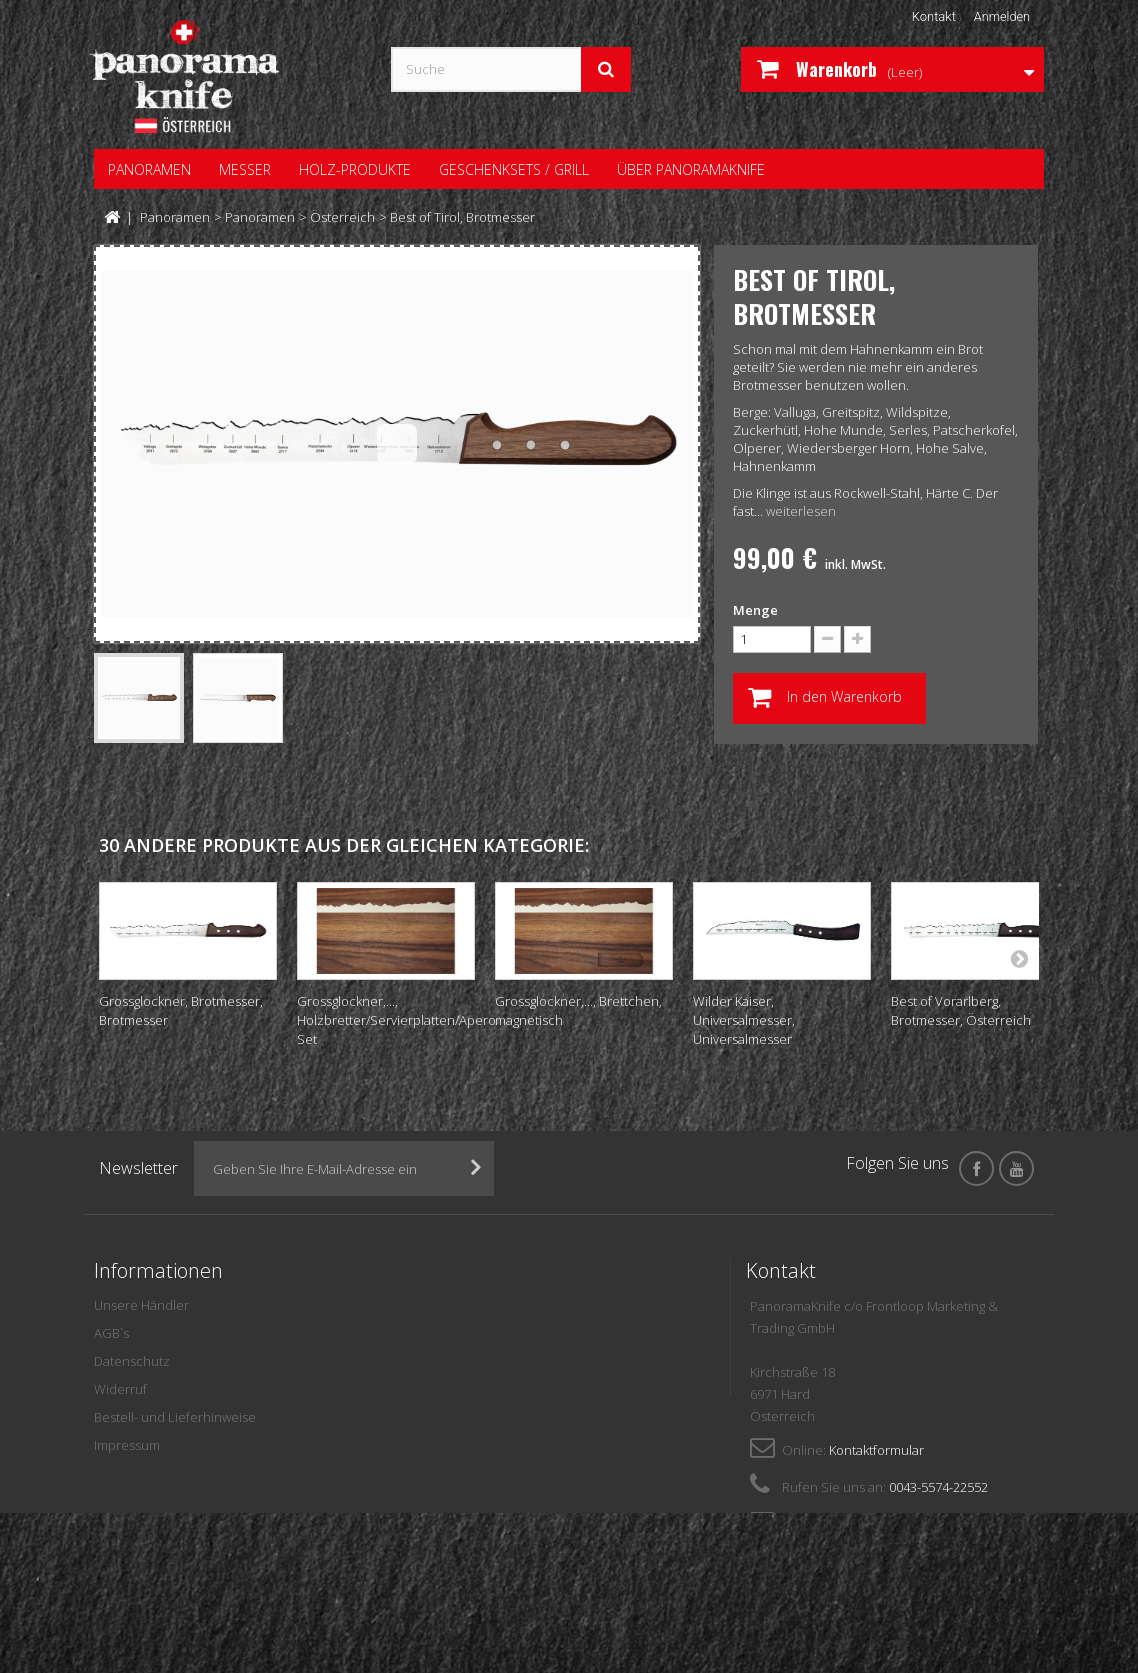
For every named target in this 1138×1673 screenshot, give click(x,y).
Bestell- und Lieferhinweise (175, 1417)
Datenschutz (132, 1361)
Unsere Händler (141, 1305)
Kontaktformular (876, 1450)
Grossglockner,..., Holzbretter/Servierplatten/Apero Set (396, 1020)
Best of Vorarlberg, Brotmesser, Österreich (961, 1010)
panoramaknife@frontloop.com (916, 1524)
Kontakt (932, 16)
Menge (755, 610)
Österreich (342, 217)
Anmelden (1001, 16)
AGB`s (111, 1333)
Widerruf (120, 1389)
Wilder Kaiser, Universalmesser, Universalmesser (744, 1020)
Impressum (127, 1445)
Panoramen (175, 217)
